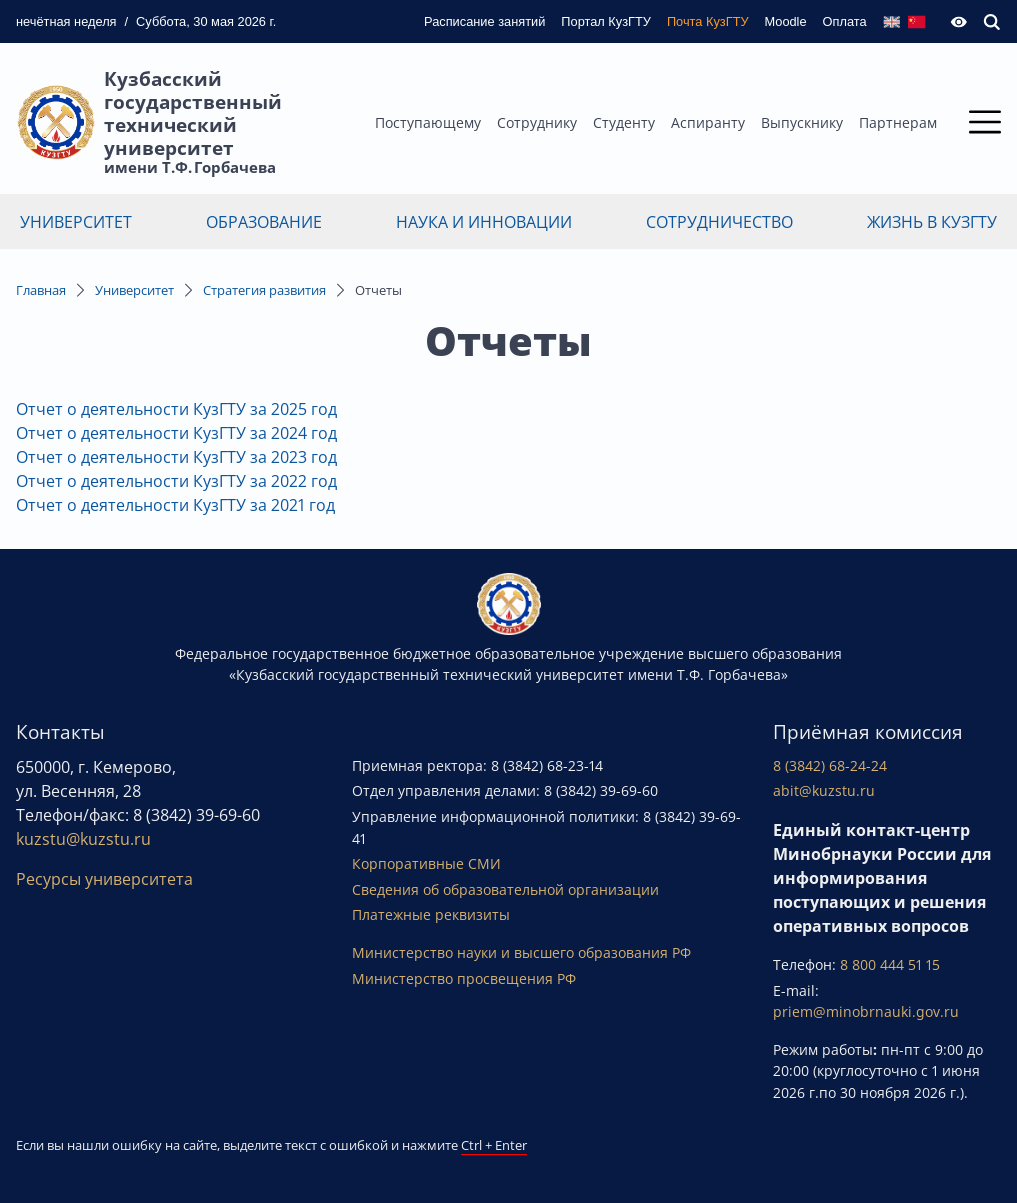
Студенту (624, 122)
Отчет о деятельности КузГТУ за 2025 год (176, 409)
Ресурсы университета (104, 879)
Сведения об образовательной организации (505, 889)
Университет (76, 222)
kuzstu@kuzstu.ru (83, 839)
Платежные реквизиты (431, 914)
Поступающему (428, 122)
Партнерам (898, 122)
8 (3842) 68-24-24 (830, 765)
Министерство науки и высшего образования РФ (521, 952)
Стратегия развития (264, 290)
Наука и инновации (484, 222)
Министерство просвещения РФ (464, 978)
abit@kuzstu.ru (824, 790)
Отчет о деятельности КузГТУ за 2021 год (175, 505)
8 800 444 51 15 (890, 964)
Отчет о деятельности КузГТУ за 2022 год (176, 481)
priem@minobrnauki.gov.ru (866, 1011)
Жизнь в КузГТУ (932, 222)
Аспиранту (708, 122)
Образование (264, 222)
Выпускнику (802, 122)
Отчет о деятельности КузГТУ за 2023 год (176, 457)
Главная (41, 290)
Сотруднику (537, 122)
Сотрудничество (719, 222)
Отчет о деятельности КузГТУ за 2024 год (176, 433)
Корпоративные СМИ (426, 863)
